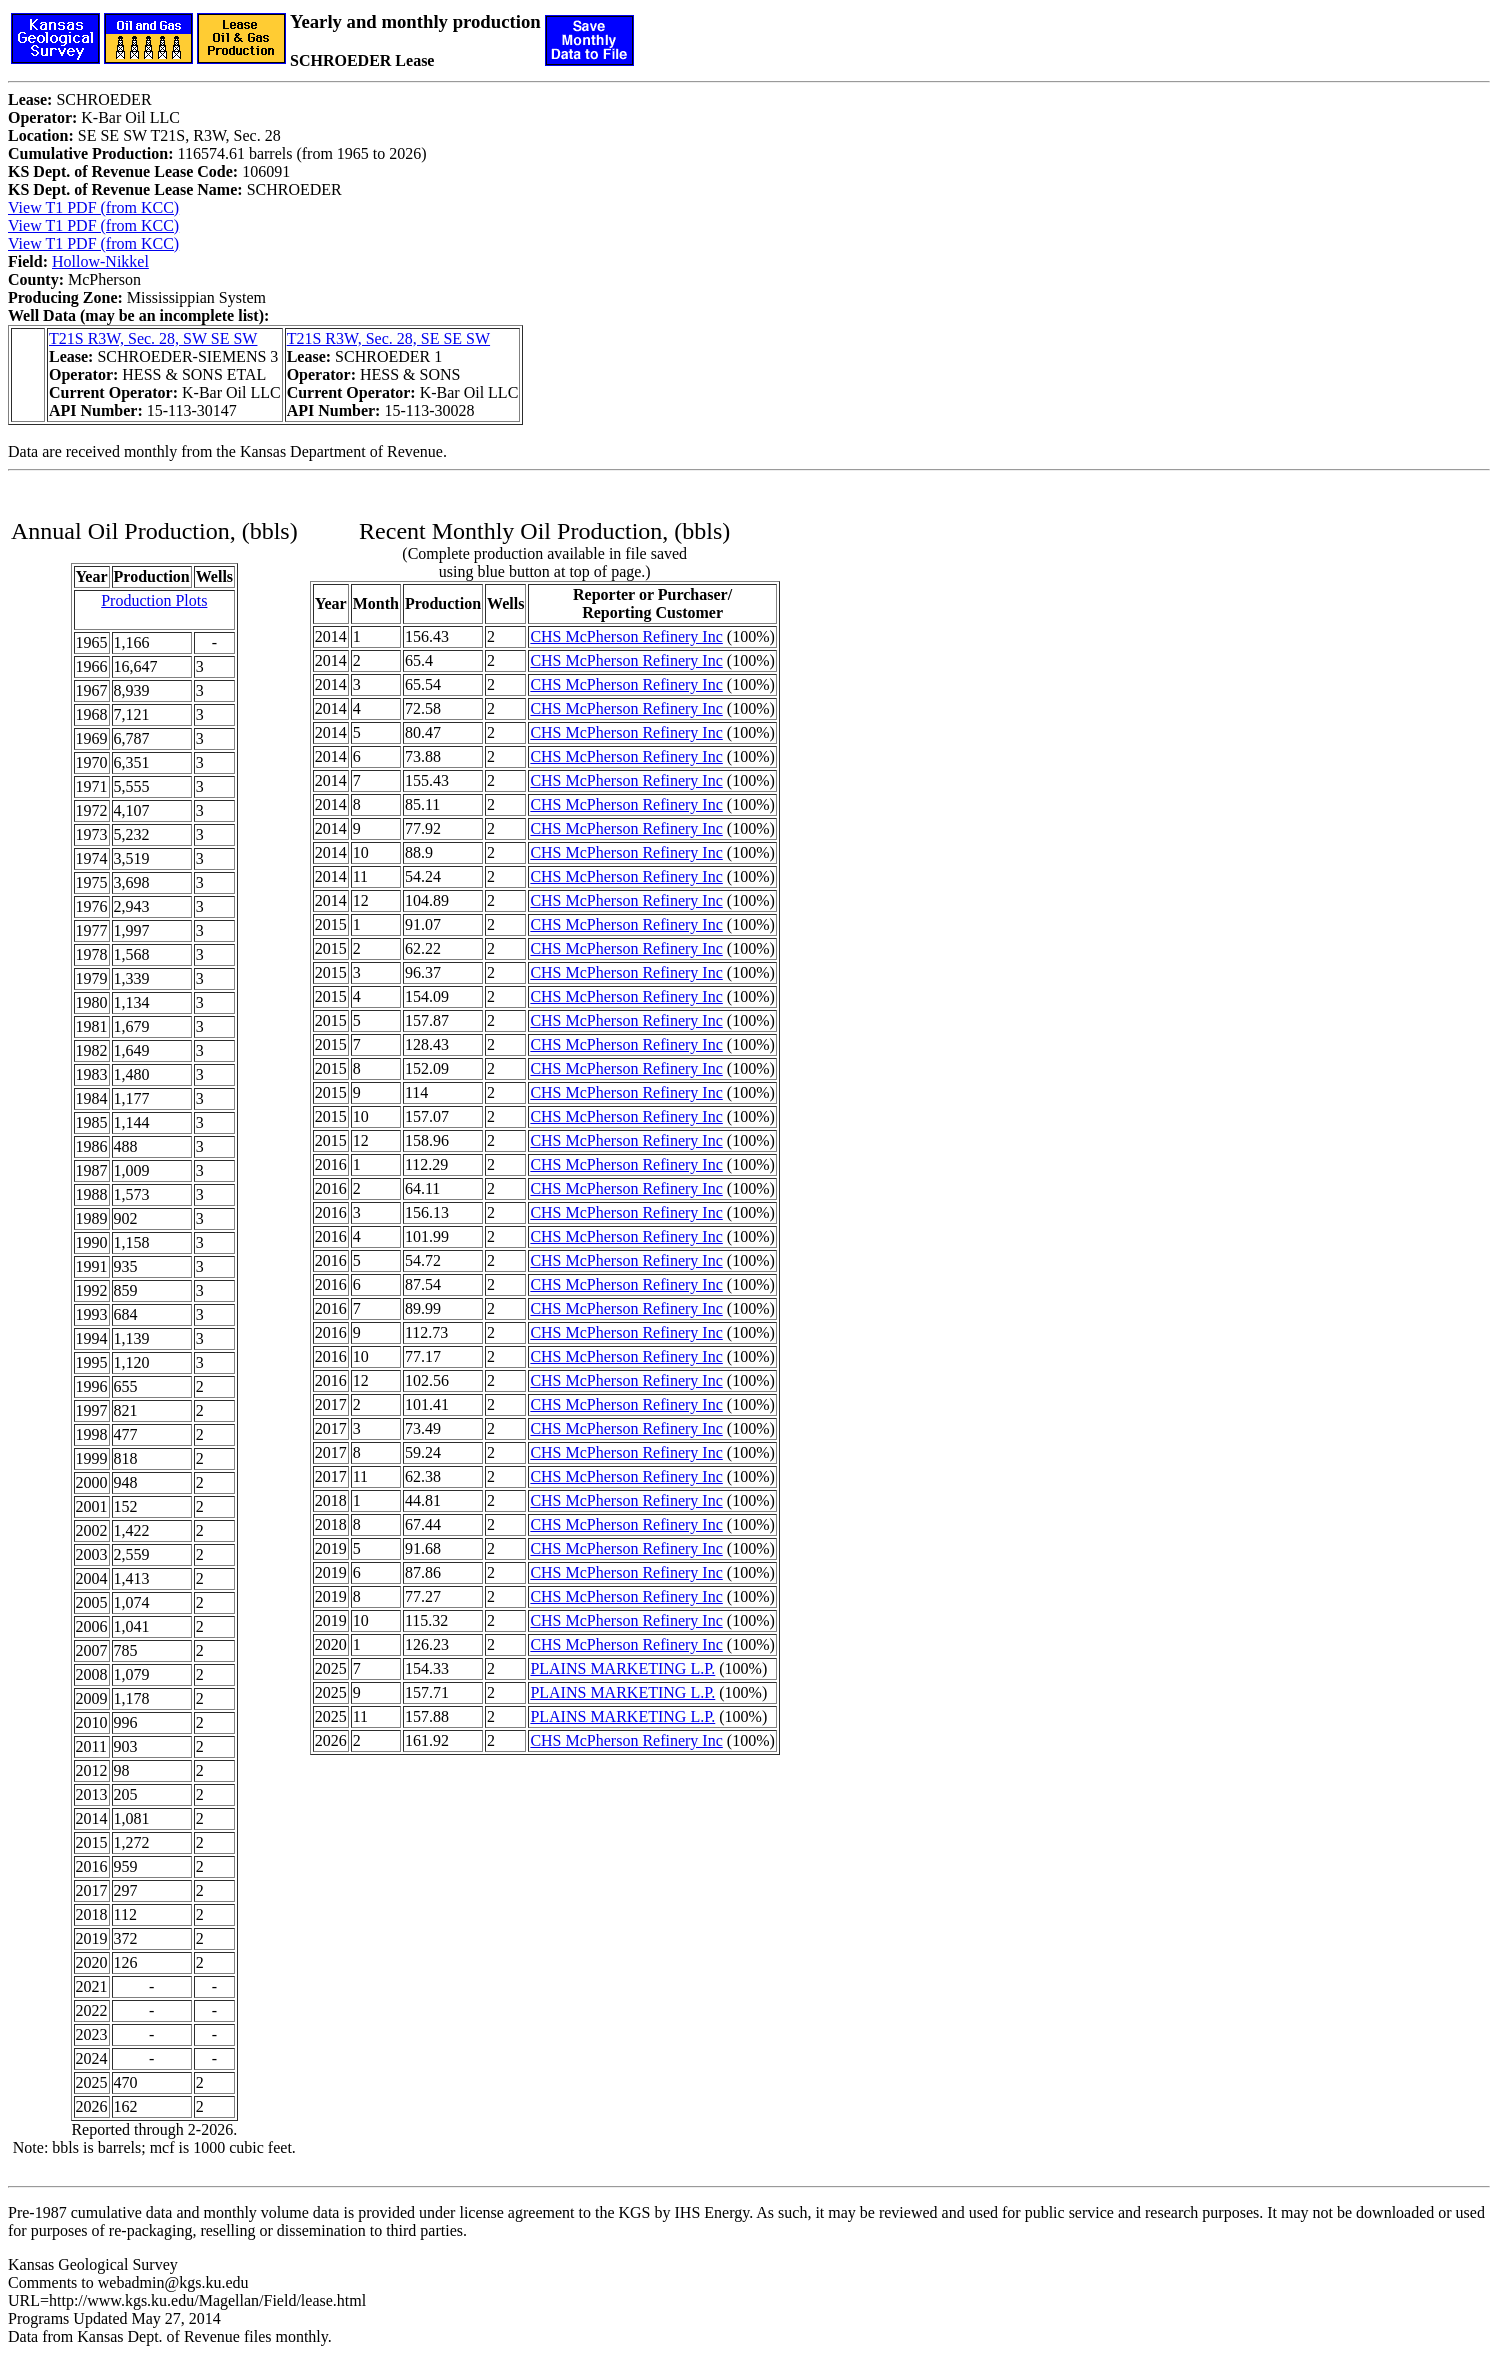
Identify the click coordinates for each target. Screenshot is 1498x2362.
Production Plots (154, 600)
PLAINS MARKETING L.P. (622, 1668)
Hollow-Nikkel (100, 261)
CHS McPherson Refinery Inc (626, 636)
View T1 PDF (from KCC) (93, 207)
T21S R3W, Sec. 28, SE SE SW (388, 338)
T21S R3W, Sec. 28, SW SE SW (153, 338)
